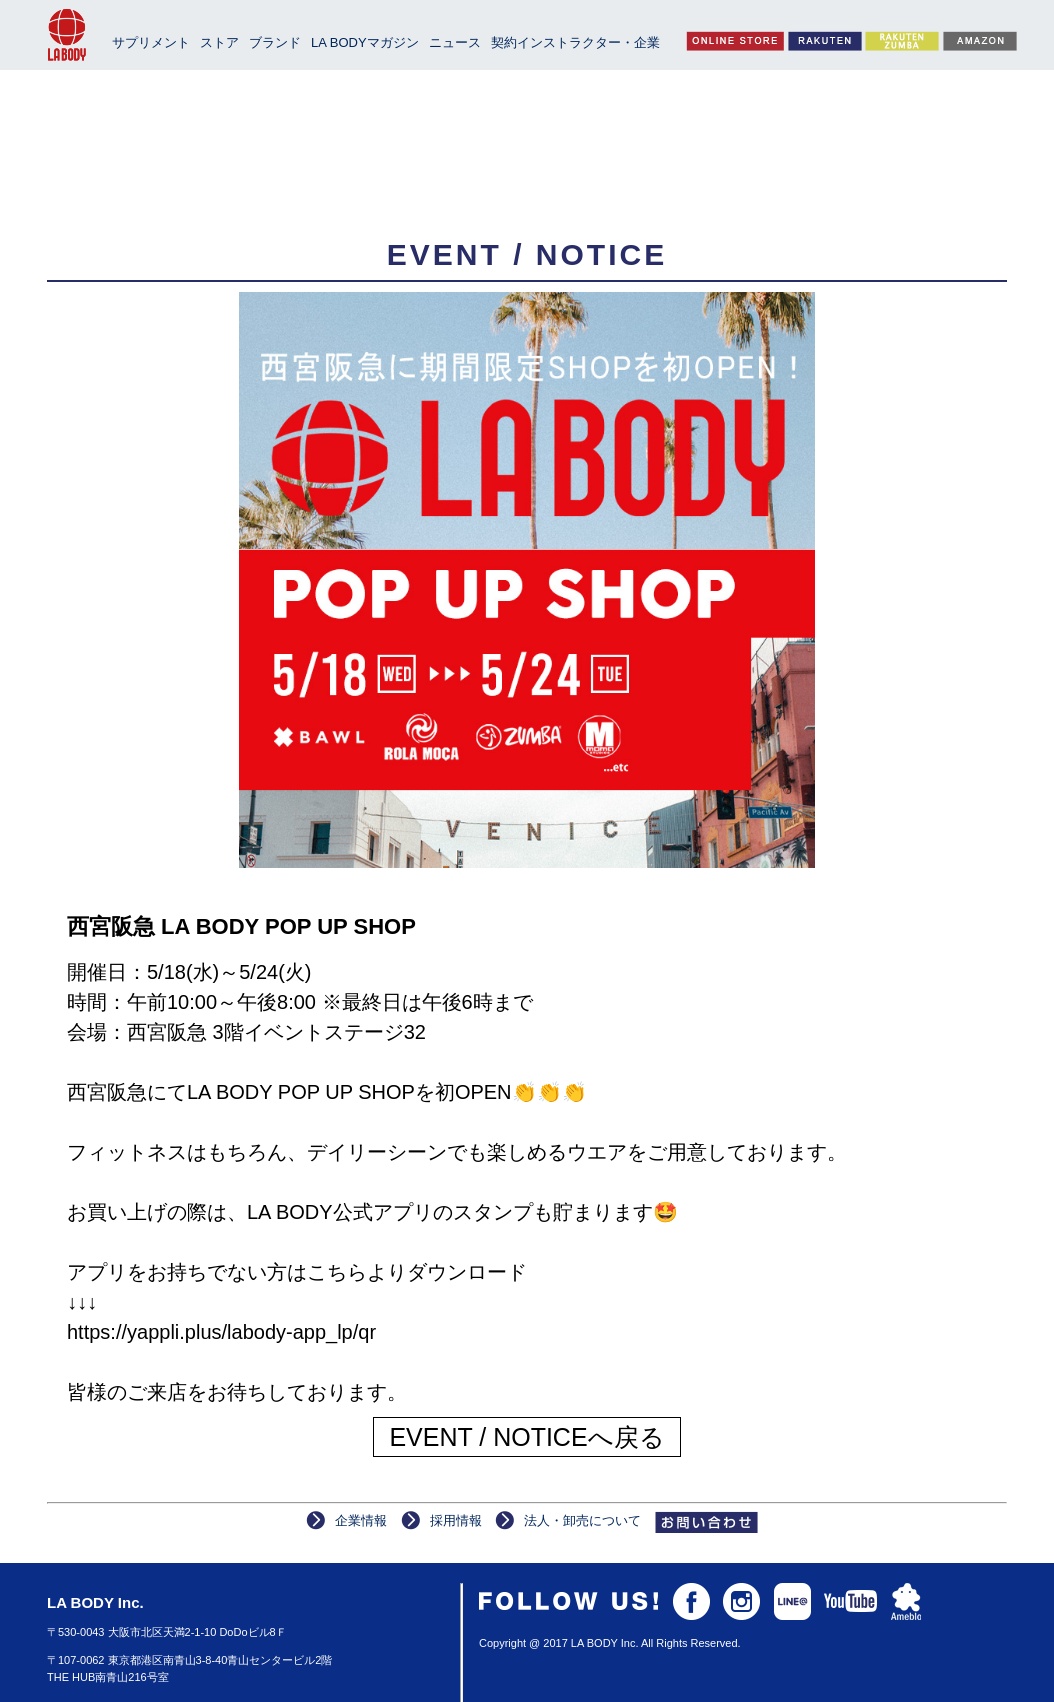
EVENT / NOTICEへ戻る (526, 1437)
